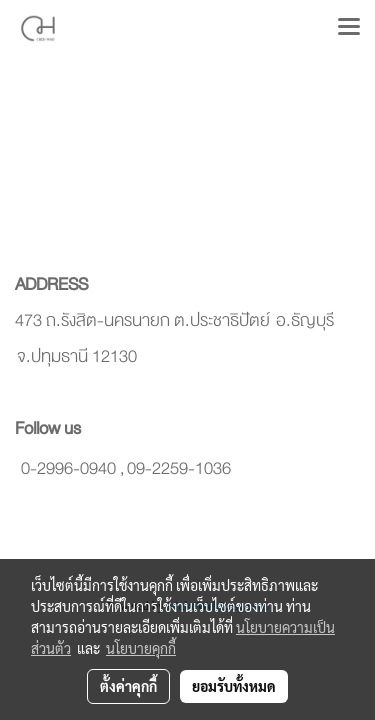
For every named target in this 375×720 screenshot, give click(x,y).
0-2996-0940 (68, 468)
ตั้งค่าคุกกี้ (128, 686)
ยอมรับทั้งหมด (234, 686)
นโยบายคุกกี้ (141, 648)
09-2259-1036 (179, 468)
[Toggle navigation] (349, 28)
